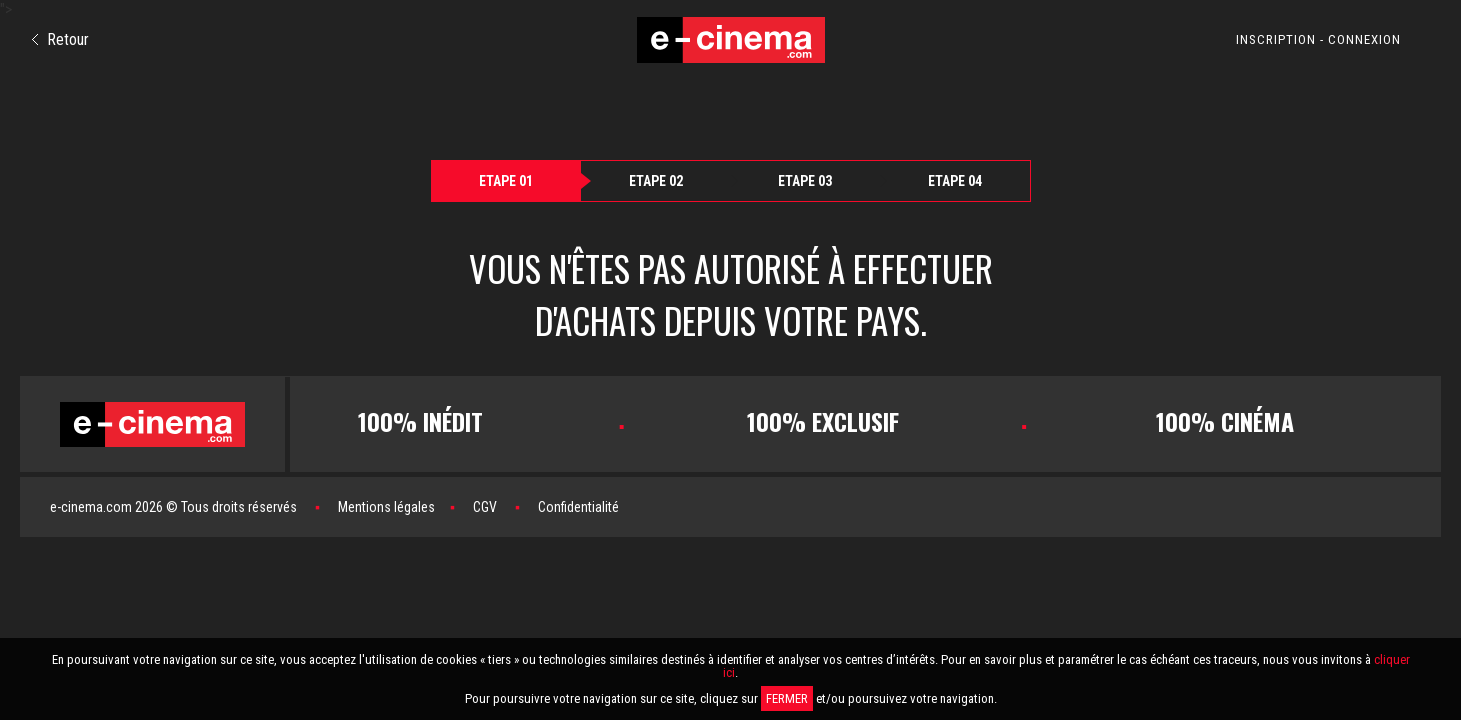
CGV (485, 507)
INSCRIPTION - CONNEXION (1318, 39)
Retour (60, 39)
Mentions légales (386, 507)
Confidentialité (578, 507)
